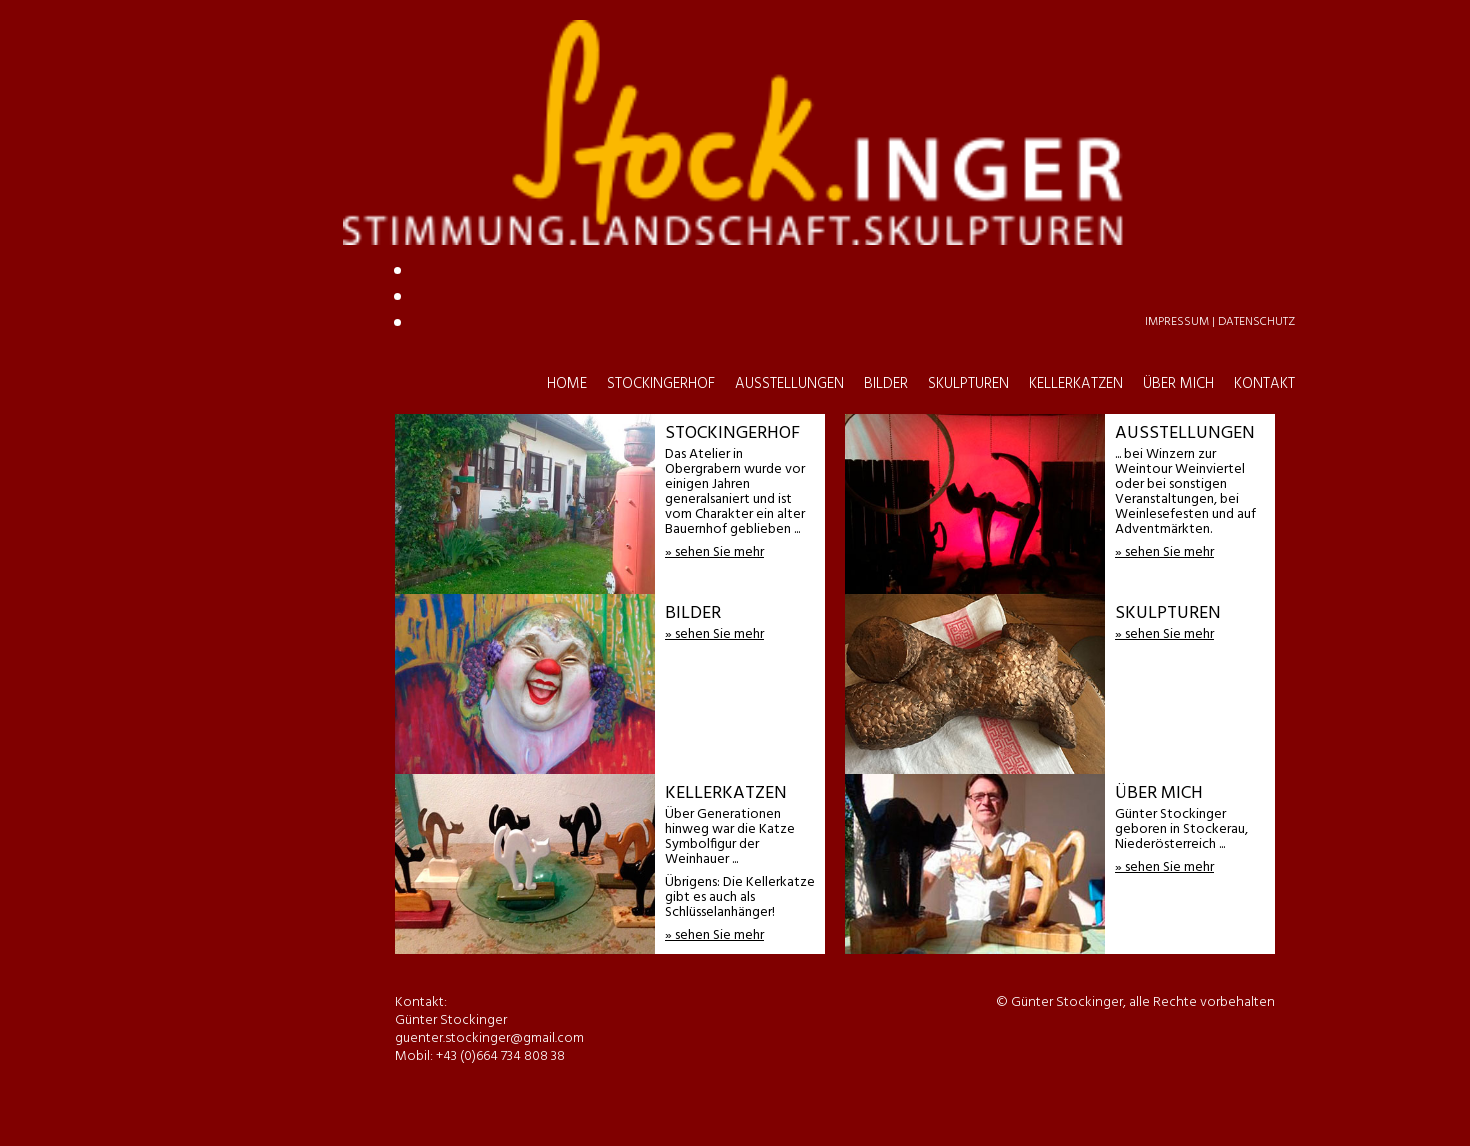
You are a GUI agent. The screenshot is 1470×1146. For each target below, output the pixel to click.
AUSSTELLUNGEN (789, 119)
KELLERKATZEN (1076, 119)
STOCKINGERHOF (661, 119)
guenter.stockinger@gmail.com (714, 221)
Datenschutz (1256, 57)
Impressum (1177, 57)
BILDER (886, 119)
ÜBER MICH (1178, 119)
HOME (567, 119)
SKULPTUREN (968, 119)
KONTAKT (1264, 119)
